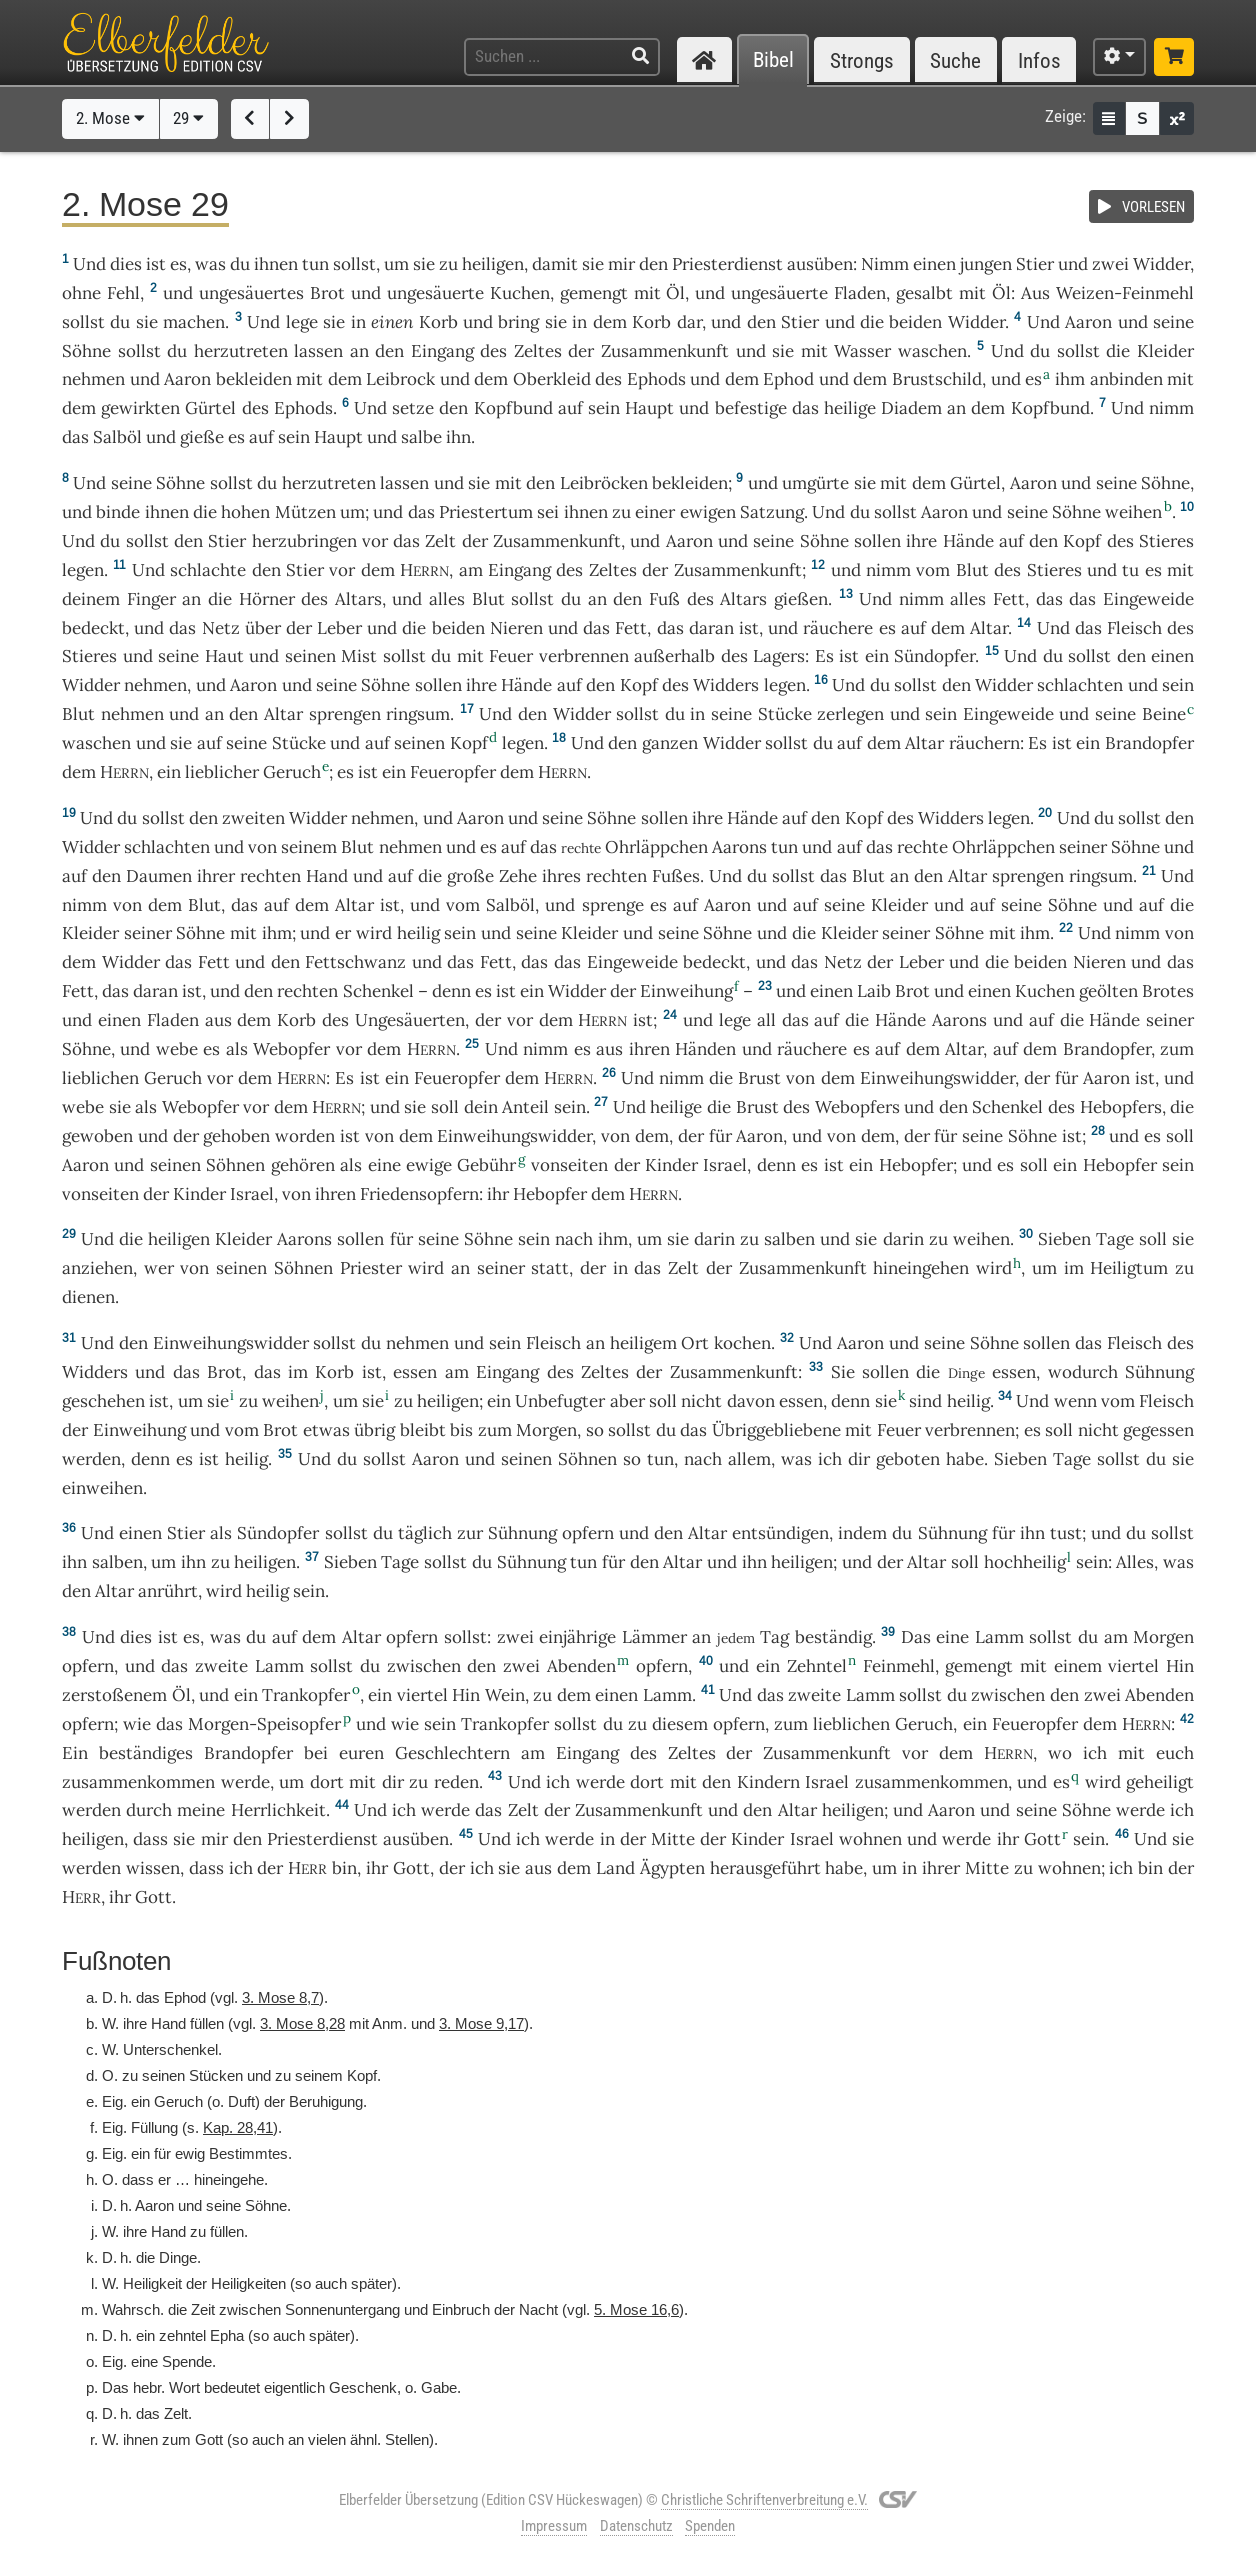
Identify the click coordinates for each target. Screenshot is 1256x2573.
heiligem (643, 1343)
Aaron (1088, 322)
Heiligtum (1129, 1268)
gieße (202, 437)
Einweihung (686, 991)
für (1003, 1533)
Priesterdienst (727, 264)
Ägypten (672, 1868)
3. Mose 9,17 (481, 2023)
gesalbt (924, 293)
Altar (989, 628)
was (210, 264)
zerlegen (850, 714)
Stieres (1166, 541)
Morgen (546, 1430)
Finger (151, 599)
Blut (972, 570)
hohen (245, 512)
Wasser (862, 351)
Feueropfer (453, 772)
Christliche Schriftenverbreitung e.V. (764, 2500)
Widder (1161, 264)
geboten (908, 1459)
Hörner (267, 599)
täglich (425, 1533)
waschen (932, 351)
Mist (359, 656)
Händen (705, 1049)
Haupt (649, 408)
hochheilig (1025, 1562)
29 (188, 118)
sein (570, 1107)
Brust (759, 1078)
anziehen (97, 1268)
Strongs (862, 60)
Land (615, 1868)
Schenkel (378, 991)
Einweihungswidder (937, 1078)
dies (126, 264)
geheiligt (1160, 1782)
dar (689, 322)
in (579, 322)
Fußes (676, 876)
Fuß (664, 599)
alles (447, 599)
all (766, 1020)
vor (375, 541)
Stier (1035, 264)
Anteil (525, 1107)
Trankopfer (306, 1695)
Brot (327, 293)
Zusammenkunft (665, 351)
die (1182, 1107)
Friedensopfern (419, 1194)
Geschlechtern (452, 1753)
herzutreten (241, 351)
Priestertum (486, 512)
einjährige (577, 1637)
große (470, 876)
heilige (850, 408)
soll (965, 1562)
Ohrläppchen (656, 847)
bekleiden (254, 379)
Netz (221, 628)
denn (451, 991)
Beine (1164, 714)
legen (83, 570)
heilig (418, 933)
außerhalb (674, 656)
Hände (968, 541)
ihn (1032, 1533)
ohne (81, 293)
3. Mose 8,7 (280, 1997)
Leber (339, 628)
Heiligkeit (152, 2283)
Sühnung (1159, 1372)
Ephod (788, 379)
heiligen (493, 264)
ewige (429, 1165)
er (343, 933)
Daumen (159, 876)
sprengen (345, 714)
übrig (374, 1430)
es (178, 264)
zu (418, 1782)
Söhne (86, 351)
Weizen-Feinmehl (1125, 293)
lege (302, 322)
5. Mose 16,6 (636, 2309)
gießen (801, 599)
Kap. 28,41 (238, 2127)
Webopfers (857, 1107)
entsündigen (780, 1533)
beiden (915, 322)
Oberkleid (552, 379)
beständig (833, 1637)
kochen (742, 1343)
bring (518, 322)
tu (1130, 570)
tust (1066, 1533)
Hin (1180, 1666)
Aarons (739, 847)
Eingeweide (1148, 599)
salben (789, 1239)
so (632, 1459)
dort (327, 1782)
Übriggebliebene (776, 1430)
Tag (774, 1637)
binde (118, 512)
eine (952, 1637)
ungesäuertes (251, 293)
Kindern (768, 1782)
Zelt (440, 541)
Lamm (999, 1637)
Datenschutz (636, 2526)
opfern (588, 1533)
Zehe (518, 876)
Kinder (671, 1165)
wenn (1075, 1401)
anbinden (1126, 379)
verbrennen (584, 656)
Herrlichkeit (278, 1810)
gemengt (594, 293)
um (352, 512)
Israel (725, 1165)
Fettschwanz (355, 962)
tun (315, 264)
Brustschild (937, 379)
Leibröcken (604, 483)
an (359, 351)
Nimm (885, 264)
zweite (221, 1666)
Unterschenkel (170, 2049)
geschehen (103, 1401)
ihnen (167, 512)
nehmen (93, 379)
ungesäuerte (435, 293)
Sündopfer (934, 656)
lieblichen (100, 1078)
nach (574, 1239)
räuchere (838, 628)
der (488, 1020)
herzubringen (304, 541)
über (263, 628)
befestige (751, 408)
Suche (955, 60)
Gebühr (486, 1165)
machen (194, 322)
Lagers (779, 656)
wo (1060, 1753)
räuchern (984, 743)
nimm (1171, 408)
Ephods (656, 379)
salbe (421, 437)
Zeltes (538, 351)
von (127, 905)
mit (243, 933)
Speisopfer (299, 1724)
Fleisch (1134, 628)
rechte (922, 847)
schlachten (1080, 685)
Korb (438, 322)
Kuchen (520, 293)
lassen (318, 351)
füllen (207, 2023)
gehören (303, 1165)
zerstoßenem (114, 1695)
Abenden (581, 1666)
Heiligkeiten (248, 2283)
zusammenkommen (138, 1782)
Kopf (1082, 541)
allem (749, 1459)
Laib (874, 991)
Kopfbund (513, 408)
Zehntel (817, 1666)
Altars (358, 599)
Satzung (772, 512)
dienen (88, 1297)
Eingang (442, 351)
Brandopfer (1149, 743)
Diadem (911, 408)
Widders (726, 685)
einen (934, 264)
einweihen (102, 1488)
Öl (675, 293)
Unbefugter (560, 1401)
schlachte (208, 570)
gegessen (1158, 1430)
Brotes (1168, 991)
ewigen (708, 512)
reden (456, 1782)
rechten (270, 876)
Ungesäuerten (410, 1020)
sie (886, 1401)
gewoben (97, 1136)
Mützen (305, 512)
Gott (1042, 1839)
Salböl (117, 437)
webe (177, 1049)
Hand (327, 876)
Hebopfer (916, 1165)
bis (461, 1430)
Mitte (673, 1839)
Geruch (292, 772)
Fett (1009, 599)
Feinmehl (899, 1666)
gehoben (236, 1136)
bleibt (423, 1430)
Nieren (516, 628)
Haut (224, 656)
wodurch (1083, 1372)
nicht (701, 1401)
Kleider (1165, 351)
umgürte (815, 483)
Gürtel (210, 408)
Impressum (554, 2526)
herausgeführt (765, 1868)
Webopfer (291, 1049)
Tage (1115, 1239)
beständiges (146, 1753)
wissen (153, 1868)
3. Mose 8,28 (302, 2023)
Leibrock (400, 379)
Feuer (511, 656)
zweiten (253, 818)
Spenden (710, 2526)
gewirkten (140, 408)
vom (242, 1430)
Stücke (785, 714)
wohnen (870, 1839)
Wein (505, 1695)
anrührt (168, 1591)
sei (548, 512)
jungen (986, 264)
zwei (1110, 264)
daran (711, 628)
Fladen (860, 293)
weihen (1133, 512)
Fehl (123, 293)
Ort (695, 1343)
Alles (1135, 1562)
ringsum (418, 714)
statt (550, 1268)
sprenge (613, 905)
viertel (1133, 1666)
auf (570, 408)
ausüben (820, 264)
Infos (1039, 60)
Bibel (773, 60)
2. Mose (110, 118)
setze (413, 408)
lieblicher (222, 772)
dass (206, 1868)
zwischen (424, 1666)
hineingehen (921, 1268)
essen (415, 1372)
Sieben (1064, 1239)
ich (241, 1868)
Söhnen (235, 1165)
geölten (1108, 991)
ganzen (670, 743)
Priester (371, 1268)
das (670, 628)
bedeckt (93, 628)
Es (824, 656)
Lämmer (654, 1637)
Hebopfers (1121, 1107)
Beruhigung (326, 2101)
